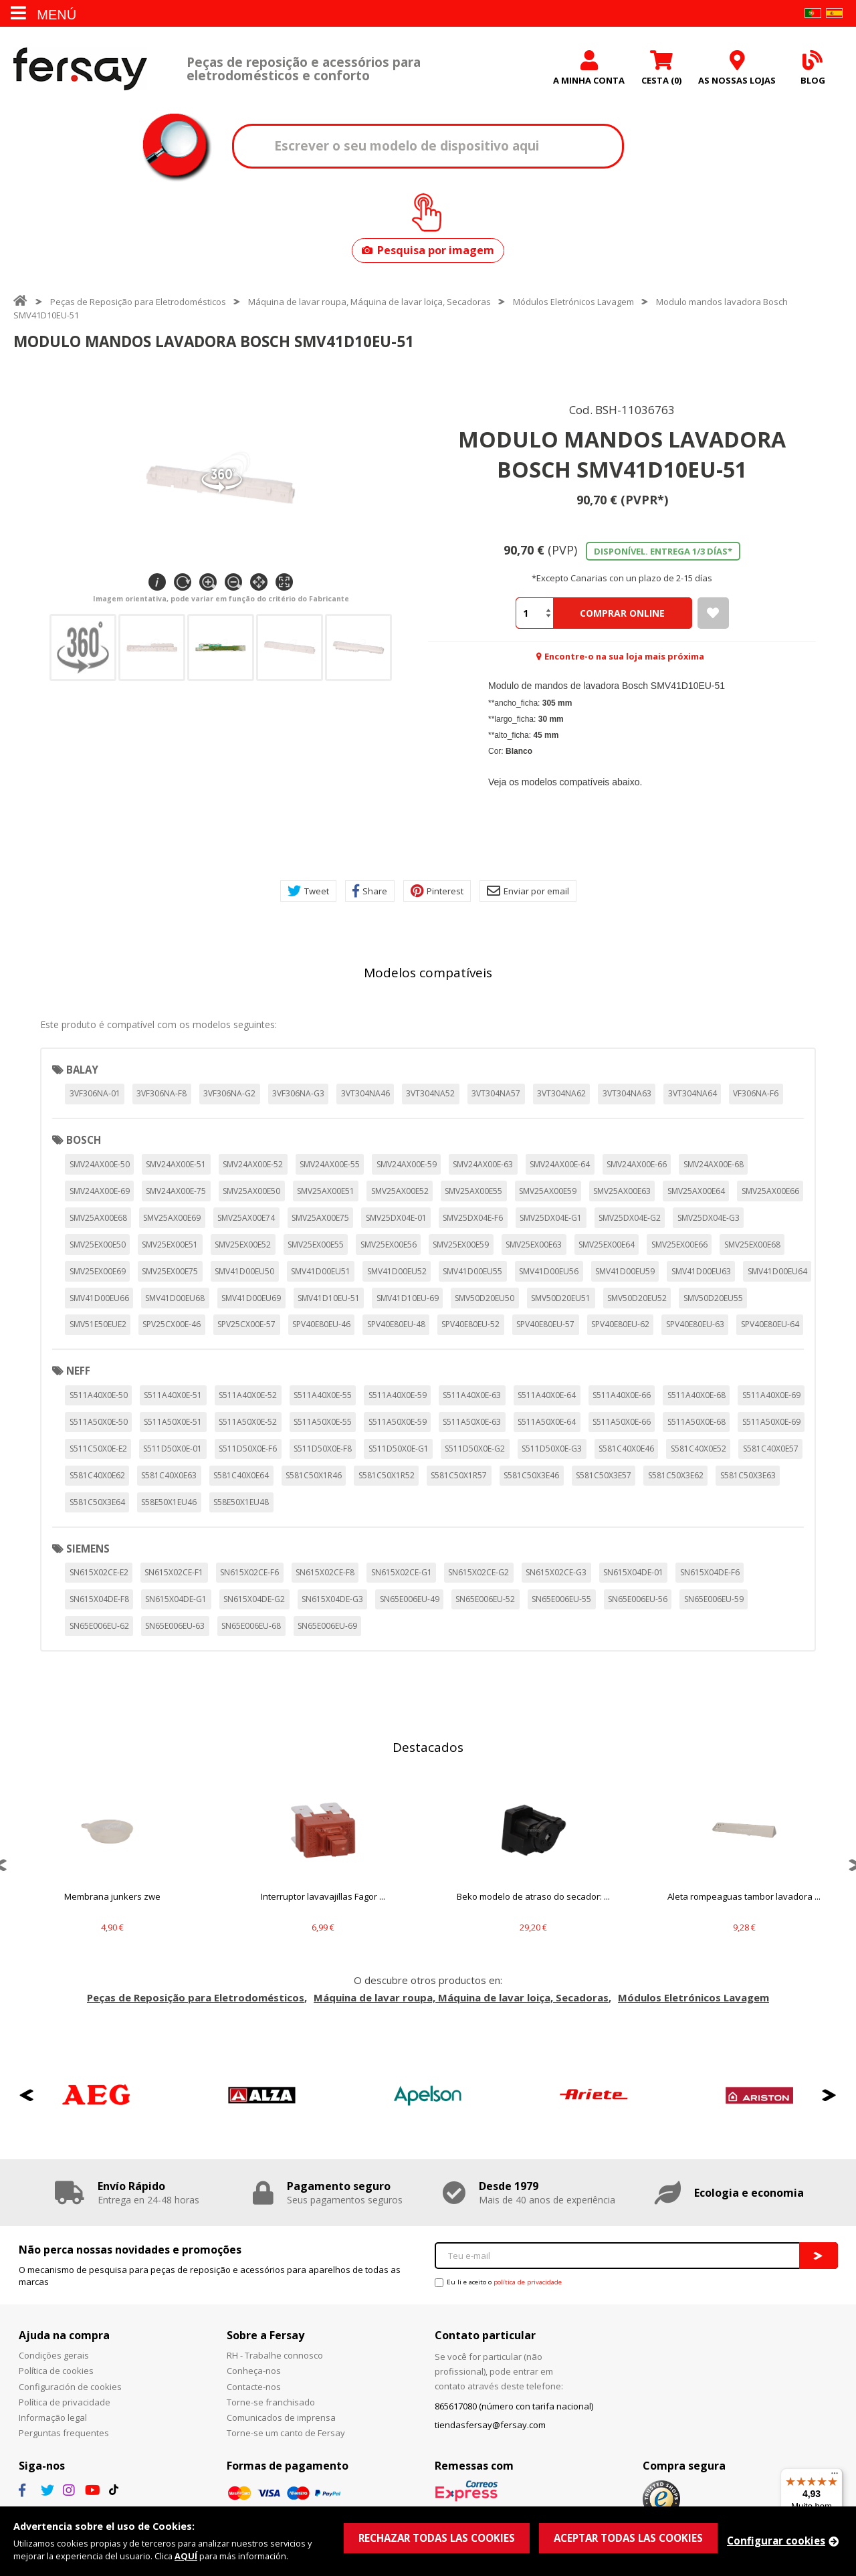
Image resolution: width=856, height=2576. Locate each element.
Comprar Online (622, 613)
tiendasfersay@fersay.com (490, 2425)
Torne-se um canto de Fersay (286, 2433)
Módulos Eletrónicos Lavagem (573, 302)
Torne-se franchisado (271, 2402)
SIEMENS (88, 1548)
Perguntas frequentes (64, 2433)
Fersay (80, 68)
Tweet (308, 891)
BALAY (82, 1069)
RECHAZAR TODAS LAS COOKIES (436, 2538)
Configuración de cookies (70, 2387)
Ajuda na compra (64, 2335)
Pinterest (437, 891)
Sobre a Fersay (265, 2335)
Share (369, 891)
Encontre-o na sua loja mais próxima (624, 656)
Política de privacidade (64, 2402)
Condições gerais (54, 2355)
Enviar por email (528, 891)
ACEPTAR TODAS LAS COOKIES (628, 2538)
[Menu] (835, 2476)
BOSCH (83, 1140)
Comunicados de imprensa (281, 2417)
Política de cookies (56, 2371)
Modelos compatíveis (428, 972)
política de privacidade (528, 2282)
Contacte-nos (254, 2387)
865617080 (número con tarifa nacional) (514, 2406)
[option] (112, 1865)
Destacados (428, 1747)
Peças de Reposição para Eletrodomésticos (138, 302)
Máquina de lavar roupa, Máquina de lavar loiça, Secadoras (369, 302)
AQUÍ (186, 2556)
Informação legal (53, 2417)
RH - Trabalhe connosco (275, 2355)
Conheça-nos (254, 2371)
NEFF (78, 1370)
